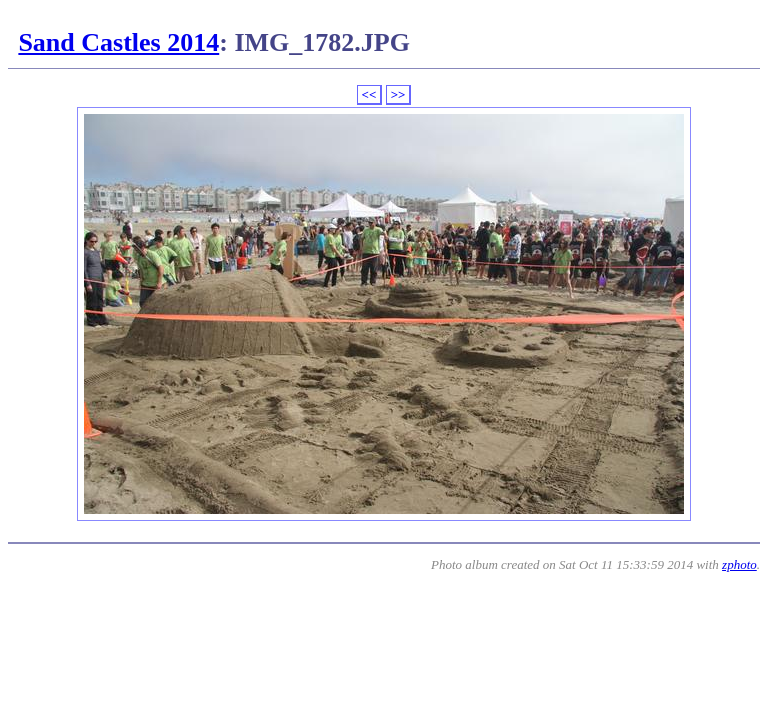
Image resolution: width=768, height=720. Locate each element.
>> (398, 94)
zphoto (739, 564)
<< (369, 94)
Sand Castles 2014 (118, 42)
